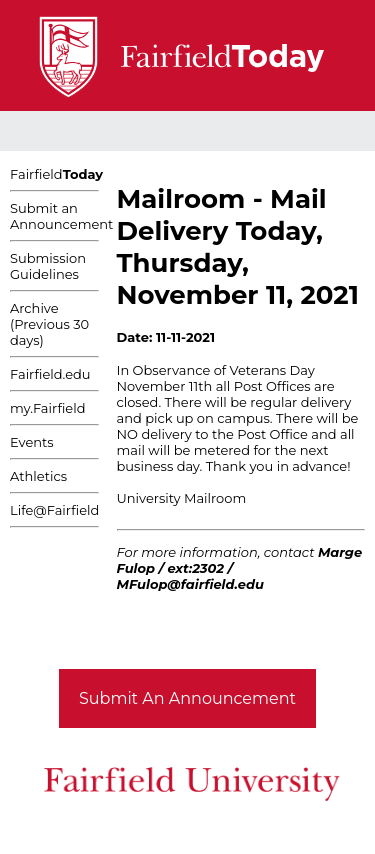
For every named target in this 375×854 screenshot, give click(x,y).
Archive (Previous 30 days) (49, 324)
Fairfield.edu (50, 374)
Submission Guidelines (48, 266)
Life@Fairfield (54, 510)
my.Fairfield (48, 408)
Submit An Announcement (187, 698)
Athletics (38, 476)
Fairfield (56, 174)
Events (32, 442)
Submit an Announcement (61, 216)
